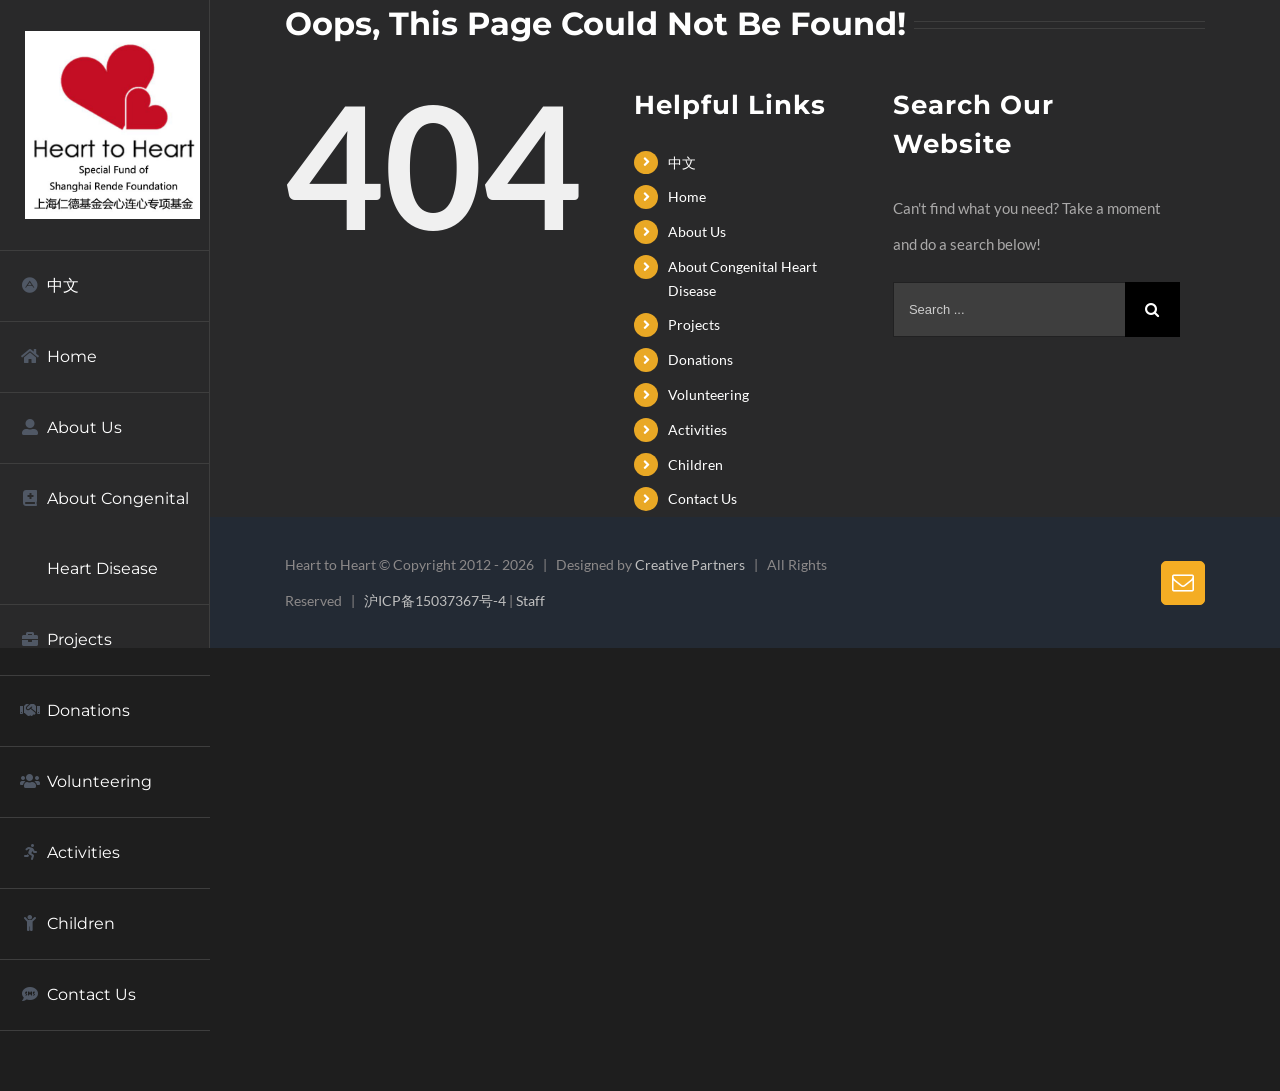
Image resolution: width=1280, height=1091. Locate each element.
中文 (682, 162)
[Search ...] (1009, 309)
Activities (697, 429)
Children (695, 464)
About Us (697, 231)
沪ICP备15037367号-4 (435, 600)
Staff (530, 600)
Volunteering (708, 394)
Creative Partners (690, 564)
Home (687, 196)
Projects (694, 324)
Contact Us (702, 498)
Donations (700, 359)
